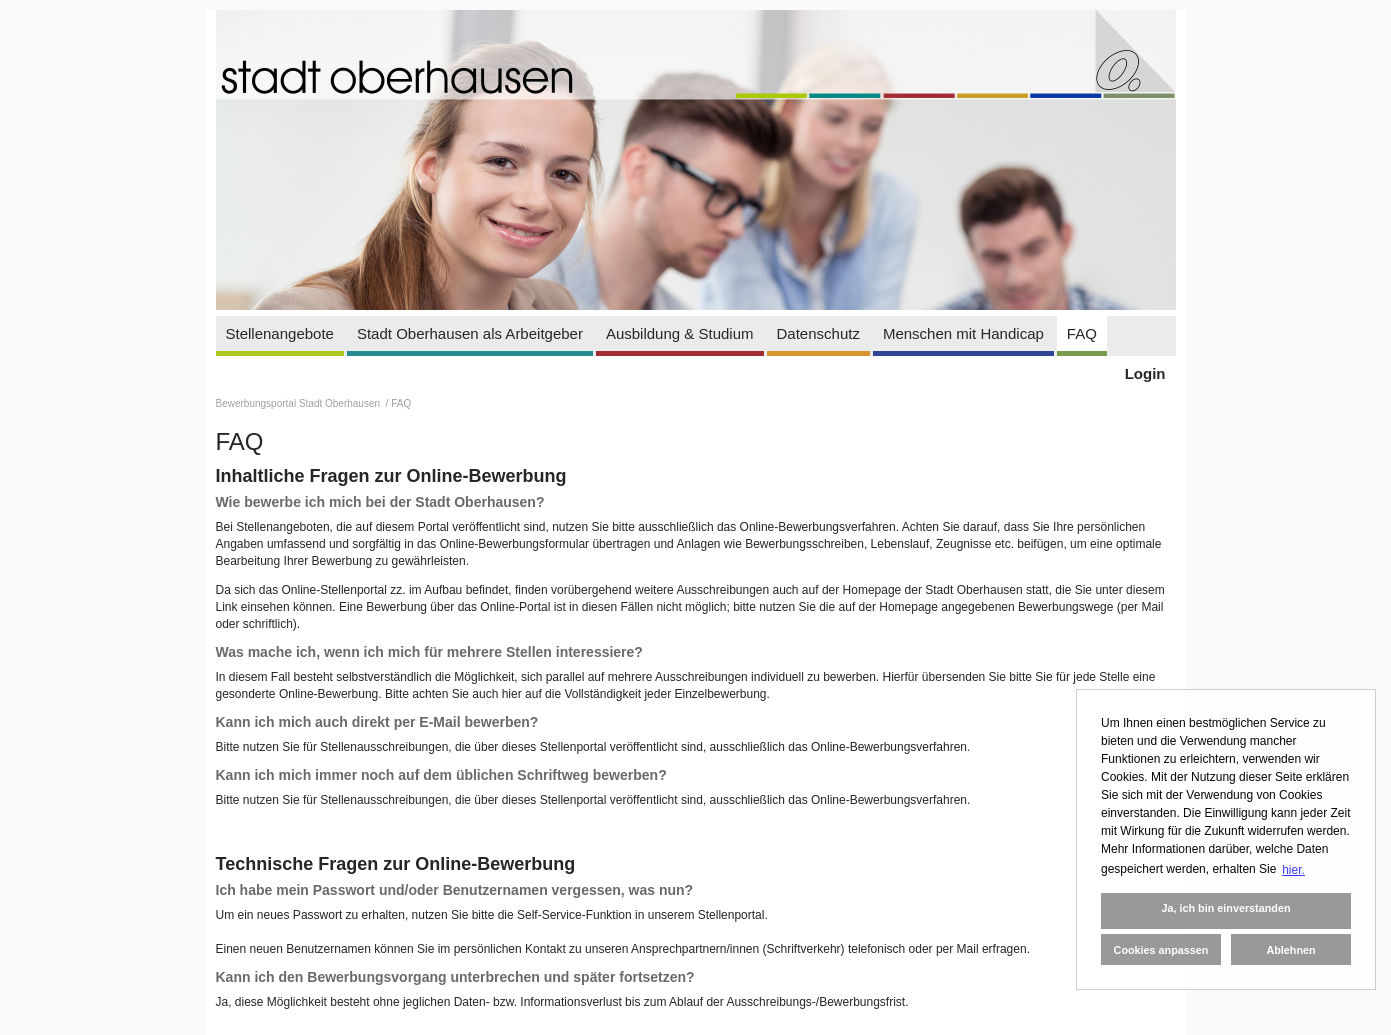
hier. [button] (1293, 870)
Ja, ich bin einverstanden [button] (1225, 908)
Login (1145, 373)
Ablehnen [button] (1290, 950)
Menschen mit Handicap (963, 333)
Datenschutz (818, 333)
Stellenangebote (280, 333)
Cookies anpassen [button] (1161, 950)
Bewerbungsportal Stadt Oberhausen (299, 403)
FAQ (1082, 333)
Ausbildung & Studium (680, 333)
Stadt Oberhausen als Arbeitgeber (470, 333)
